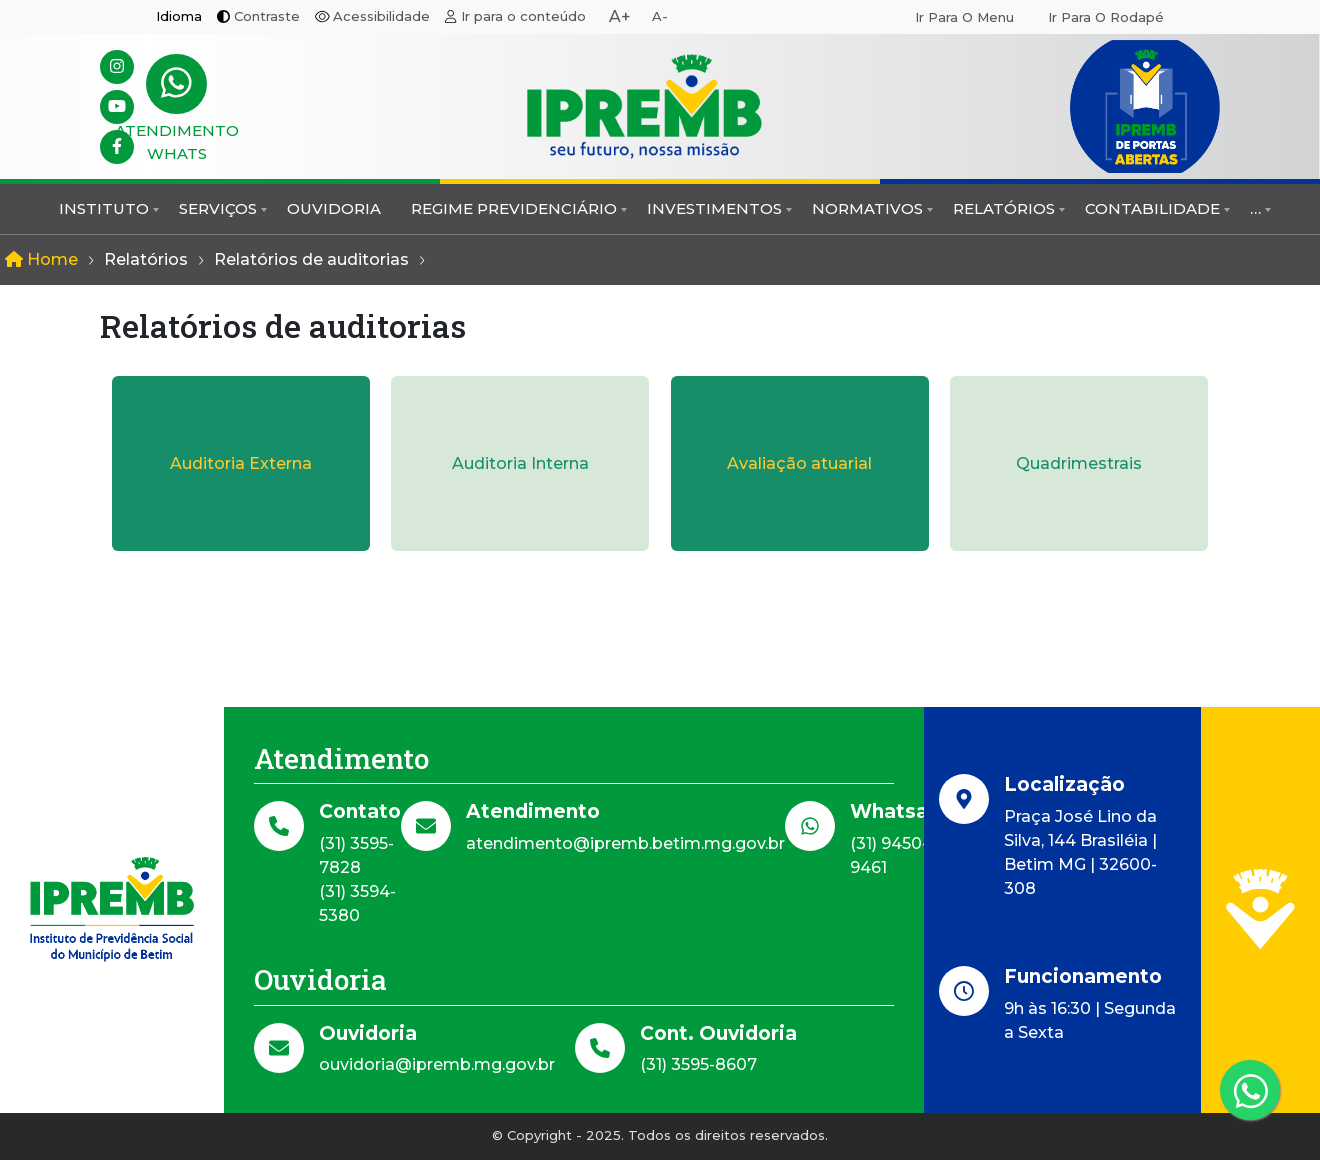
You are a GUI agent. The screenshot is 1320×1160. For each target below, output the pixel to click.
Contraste (267, 16)
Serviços (218, 208)
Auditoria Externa (241, 463)
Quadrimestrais (1079, 463)
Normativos (867, 208)
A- (660, 16)
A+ (620, 16)
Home (41, 259)
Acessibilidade (381, 16)
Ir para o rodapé (1106, 17)
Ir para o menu (964, 17)
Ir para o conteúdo (523, 16)
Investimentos (714, 208)
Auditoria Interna (520, 463)
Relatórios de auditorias (311, 259)
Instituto (104, 208)
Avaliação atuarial (799, 463)
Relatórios (1004, 208)
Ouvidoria (334, 208)
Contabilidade (1152, 208)
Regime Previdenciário (514, 208)
